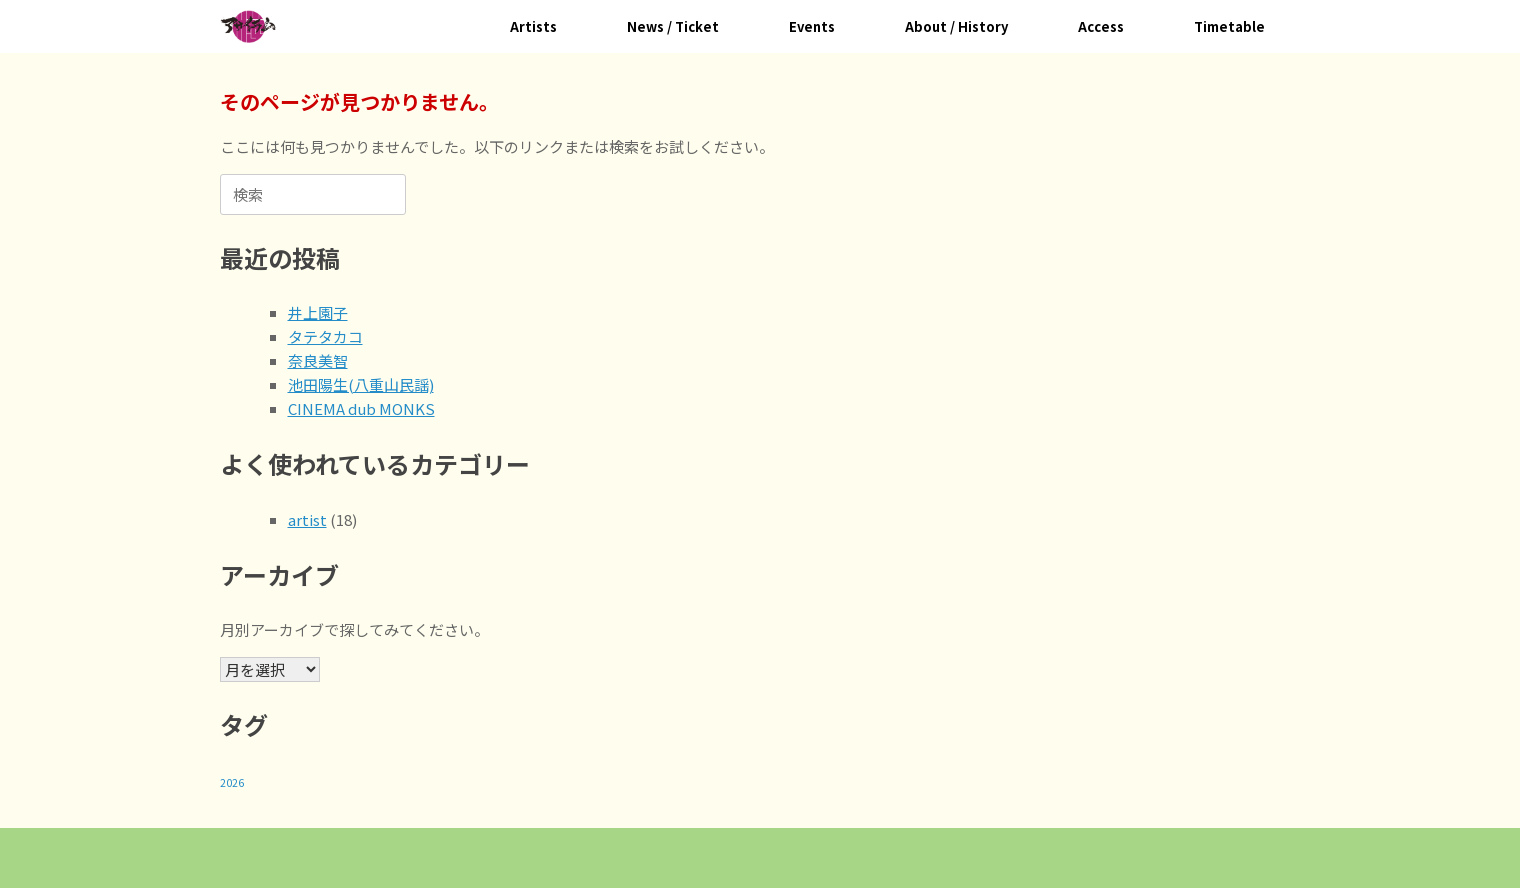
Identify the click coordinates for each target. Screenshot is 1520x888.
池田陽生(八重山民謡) (361, 384)
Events (812, 26)
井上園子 (318, 312)
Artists (533, 26)
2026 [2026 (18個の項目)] (232, 782)
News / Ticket (673, 26)
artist (307, 519)
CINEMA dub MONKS (361, 408)
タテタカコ (325, 336)
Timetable (1229, 26)
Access (1101, 26)
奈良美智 (318, 360)
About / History (956, 26)
